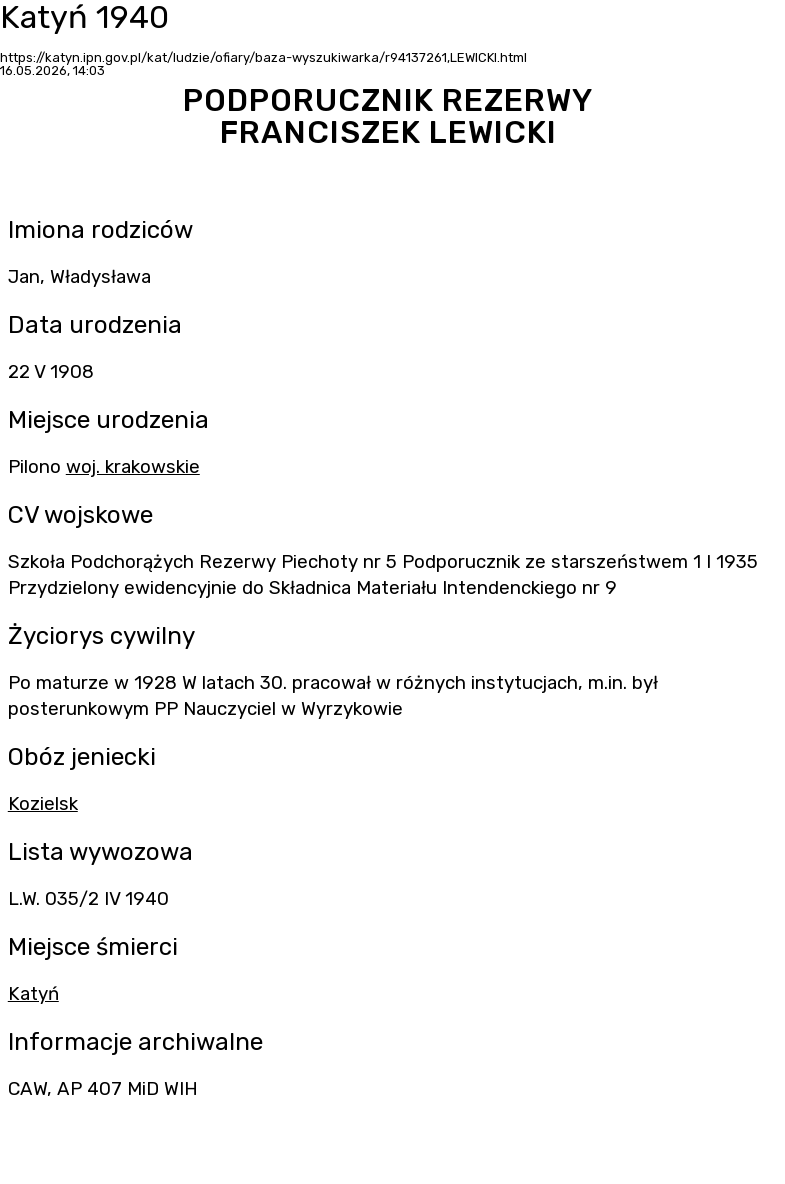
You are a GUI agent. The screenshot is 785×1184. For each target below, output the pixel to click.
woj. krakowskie (133, 467)
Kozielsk (43, 804)
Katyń (33, 994)
